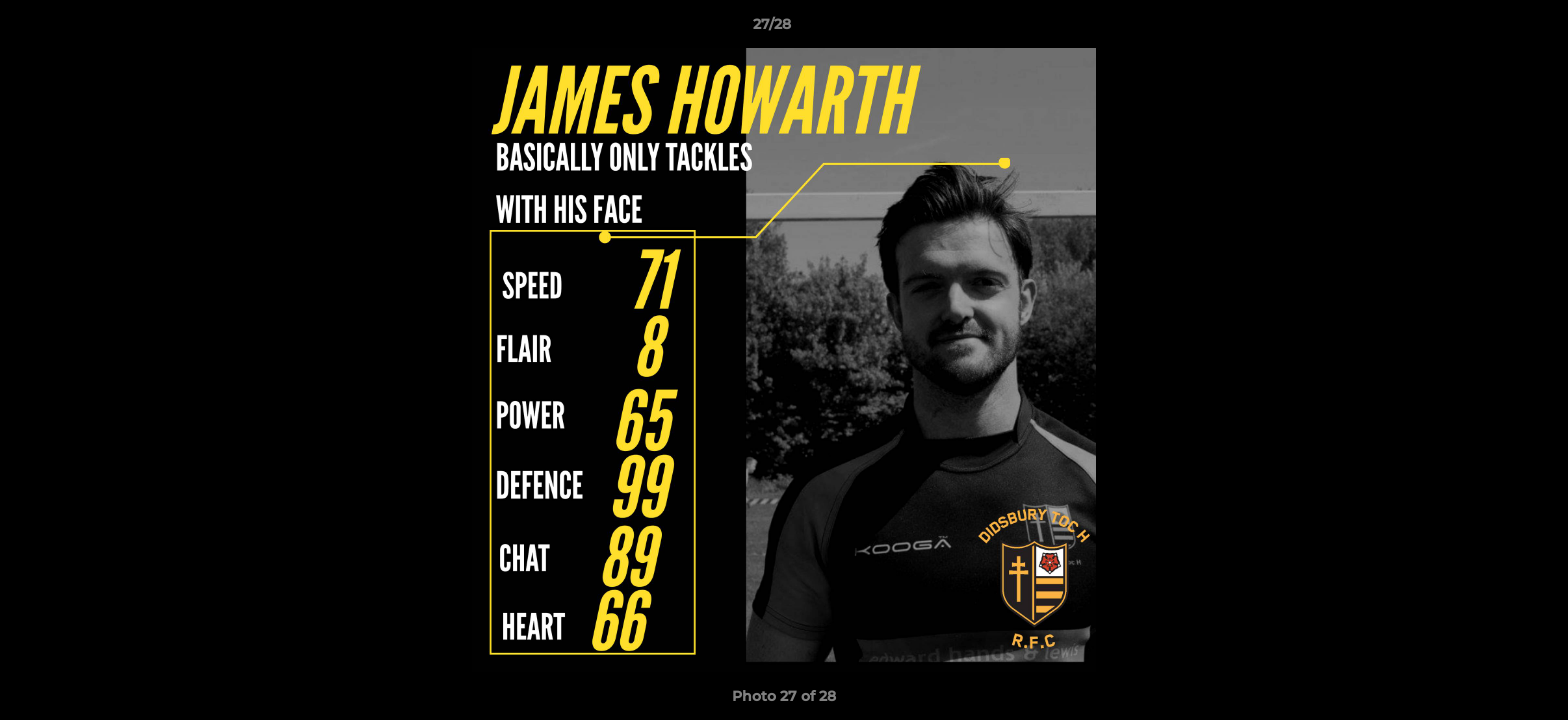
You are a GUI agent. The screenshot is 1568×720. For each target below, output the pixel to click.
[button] (1484, 29)
